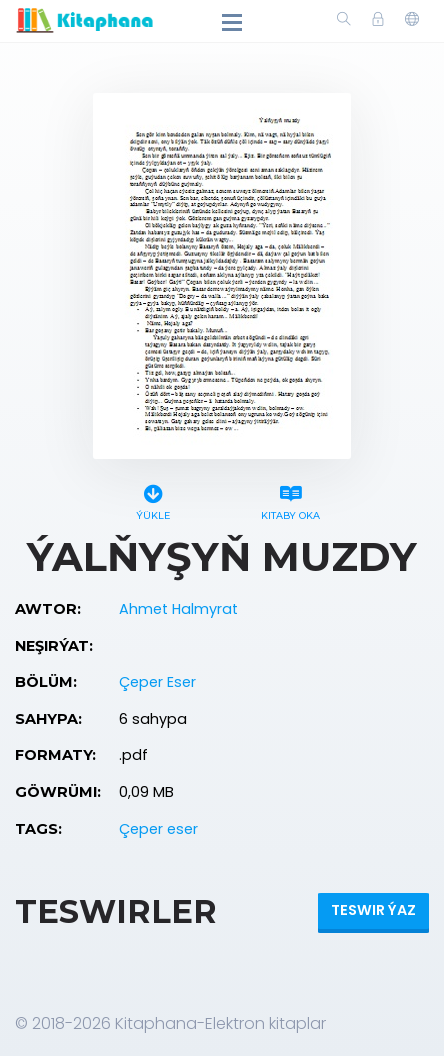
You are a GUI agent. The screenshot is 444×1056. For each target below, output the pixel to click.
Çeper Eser (157, 682)
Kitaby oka (291, 499)
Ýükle (153, 499)
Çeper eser (158, 829)
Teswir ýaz (373, 910)
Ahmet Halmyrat (178, 609)
